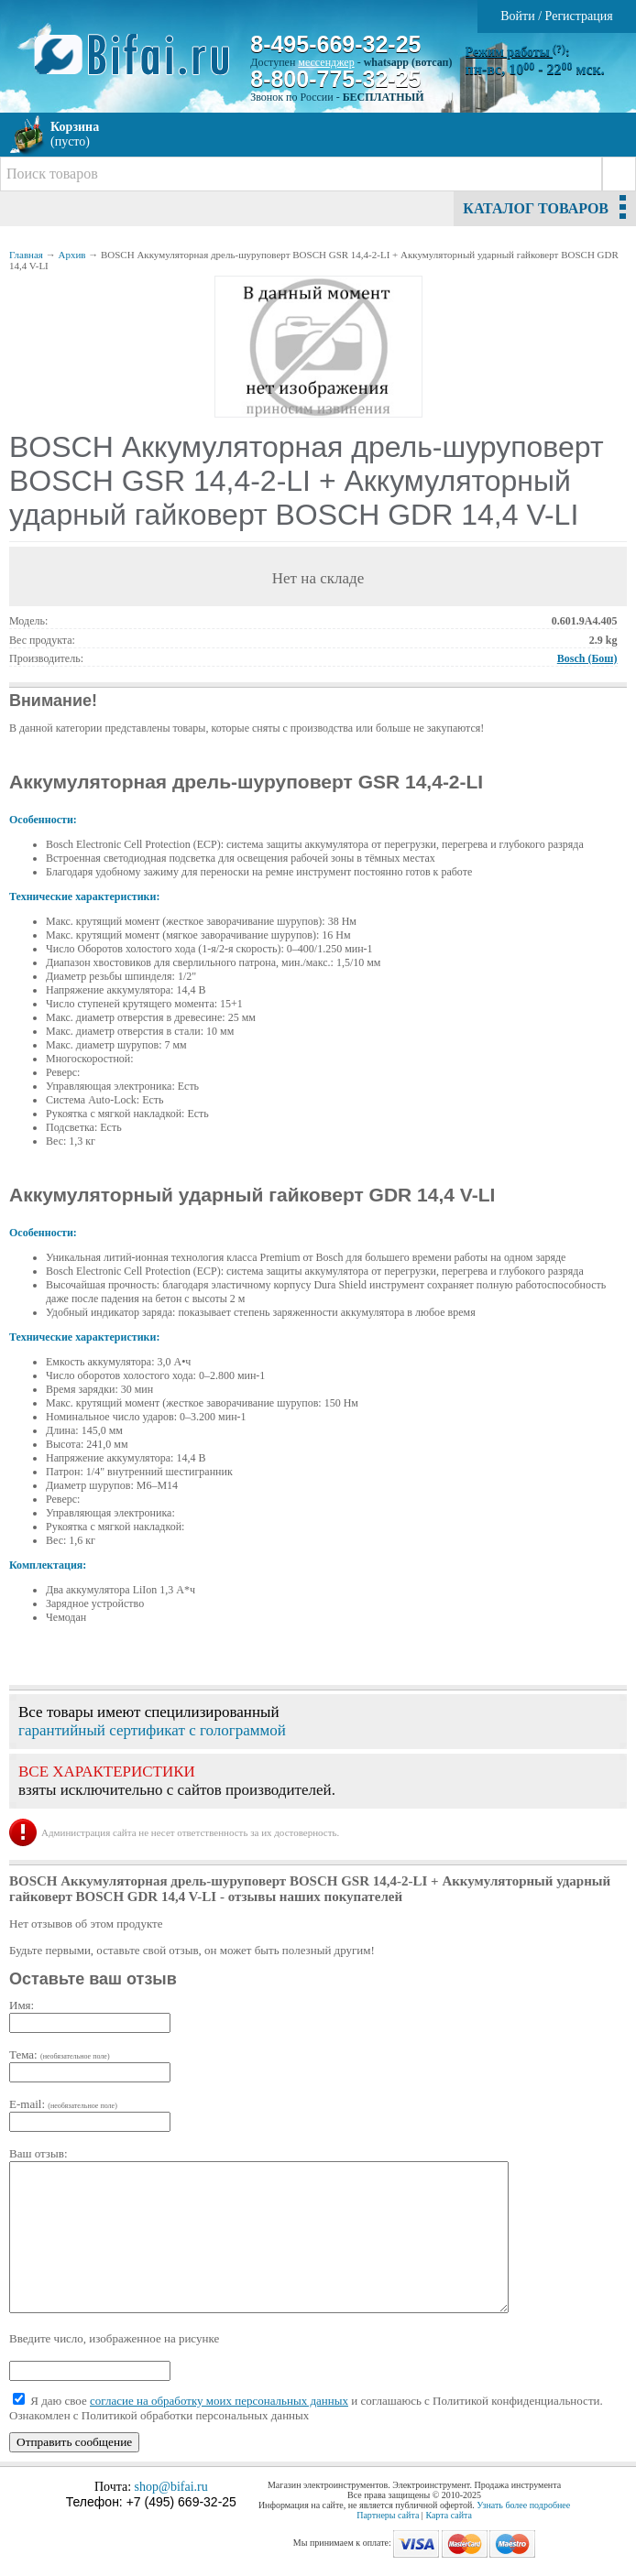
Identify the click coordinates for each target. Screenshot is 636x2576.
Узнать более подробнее (523, 2505)
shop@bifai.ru (171, 2487)
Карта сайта (448, 2515)
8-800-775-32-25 (335, 79)
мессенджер (326, 62)
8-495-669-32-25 (335, 44)
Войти (517, 16)
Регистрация (579, 16)
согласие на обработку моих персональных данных (219, 2401)
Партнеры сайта (387, 2515)
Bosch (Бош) (587, 658)
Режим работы (516, 52)
